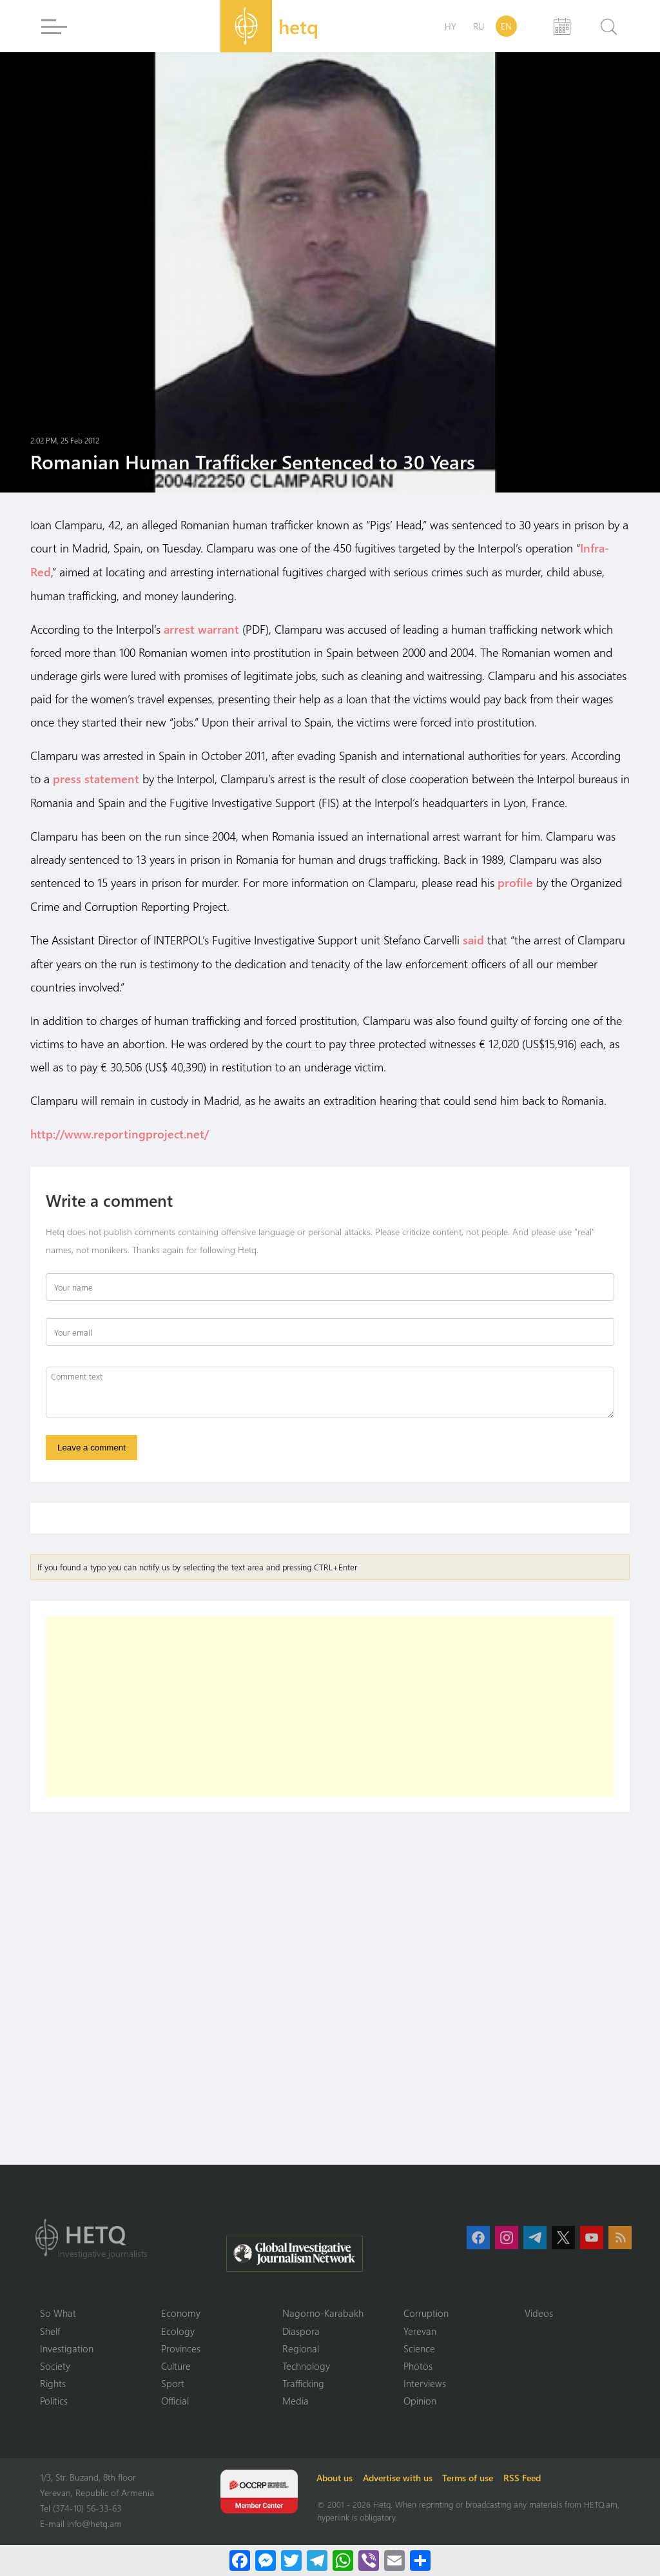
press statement (96, 777)
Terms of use (470, 2477)
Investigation (66, 2346)
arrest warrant (201, 628)
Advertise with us (399, 2477)
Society (55, 2364)
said (473, 937)
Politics (54, 2400)
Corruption (426, 2311)
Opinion (419, 2400)
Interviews (424, 2382)
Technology (306, 2364)
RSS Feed (524, 2477)
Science (419, 2346)
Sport (172, 2382)
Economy (180, 2311)
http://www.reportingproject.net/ (119, 1130)
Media (295, 2400)
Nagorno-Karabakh (323, 2311)
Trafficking (303, 2382)
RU (478, 26)
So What (58, 2311)
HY (450, 26)
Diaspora (301, 2329)
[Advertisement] (330, 1704)
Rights (53, 2382)
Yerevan (419, 2329)
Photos (417, 2364)
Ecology (178, 2329)
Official (175, 2400)
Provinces (180, 2346)
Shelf (50, 2329)
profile (515, 880)
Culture (176, 2364)
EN (506, 26)
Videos (539, 2311)
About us (336, 2477)
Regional (300, 2346)
